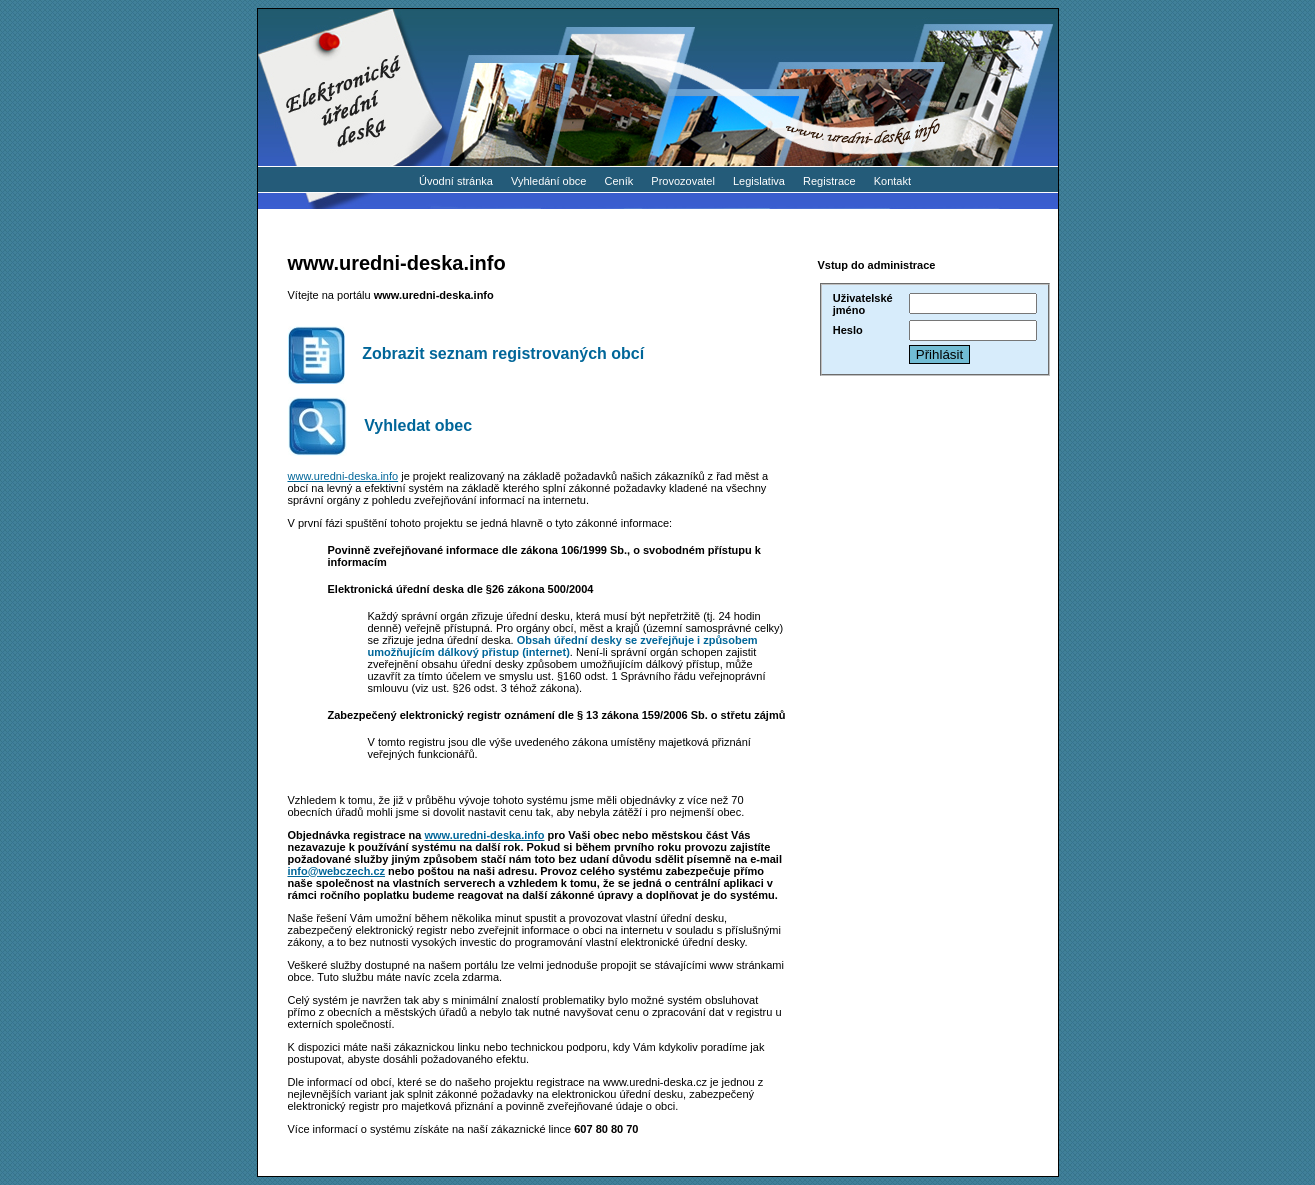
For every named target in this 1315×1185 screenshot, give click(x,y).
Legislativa (759, 181)
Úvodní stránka (456, 181)
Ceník (619, 181)
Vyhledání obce (548, 181)
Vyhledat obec (380, 426)
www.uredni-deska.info (343, 476)
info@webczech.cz (337, 871)
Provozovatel (683, 181)
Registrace (829, 181)
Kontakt (892, 181)
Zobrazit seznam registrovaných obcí (466, 355)
